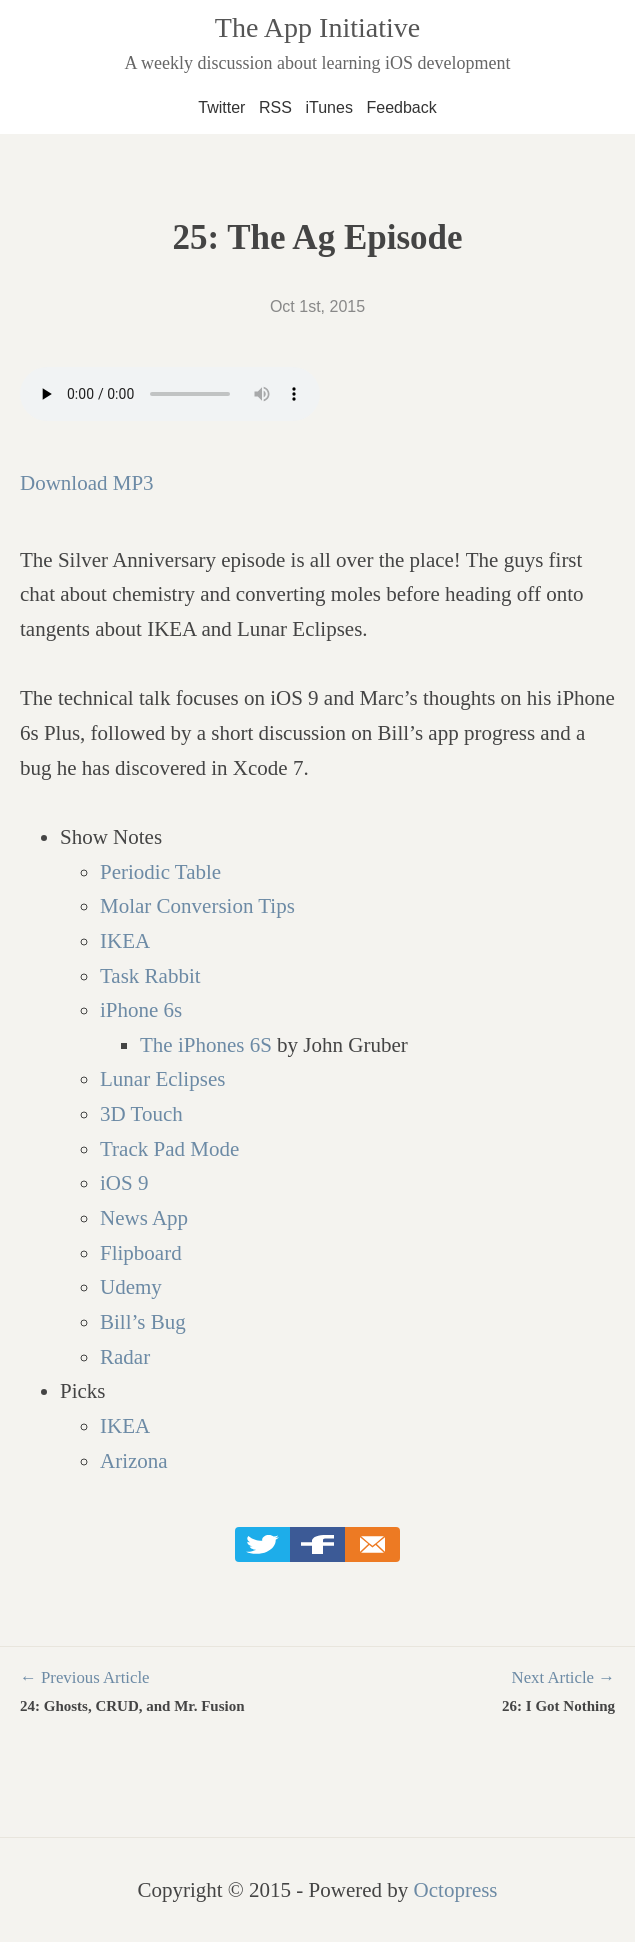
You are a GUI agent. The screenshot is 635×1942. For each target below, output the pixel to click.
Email (372, 1544)
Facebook (317, 1544)
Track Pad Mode (169, 1149)
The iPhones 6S (206, 1045)
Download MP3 (87, 483)
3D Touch (141, 1114)
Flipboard (141, 1253)
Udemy (131, 1287)
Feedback (401, 107)
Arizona (134, 1461)
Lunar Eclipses (162, 1079)
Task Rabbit (150, 976)
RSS (275, 107)
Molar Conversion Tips (197, 906)
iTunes (328, 107)
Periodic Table (160, 872)
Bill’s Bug (143, 1322)
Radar (125, 1357)
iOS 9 (124, 1183)
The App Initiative (317, 27)
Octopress (456, 1890)
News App (144, 1218)
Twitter (221, 107)
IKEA (125, 941)
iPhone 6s (141, 1010)
